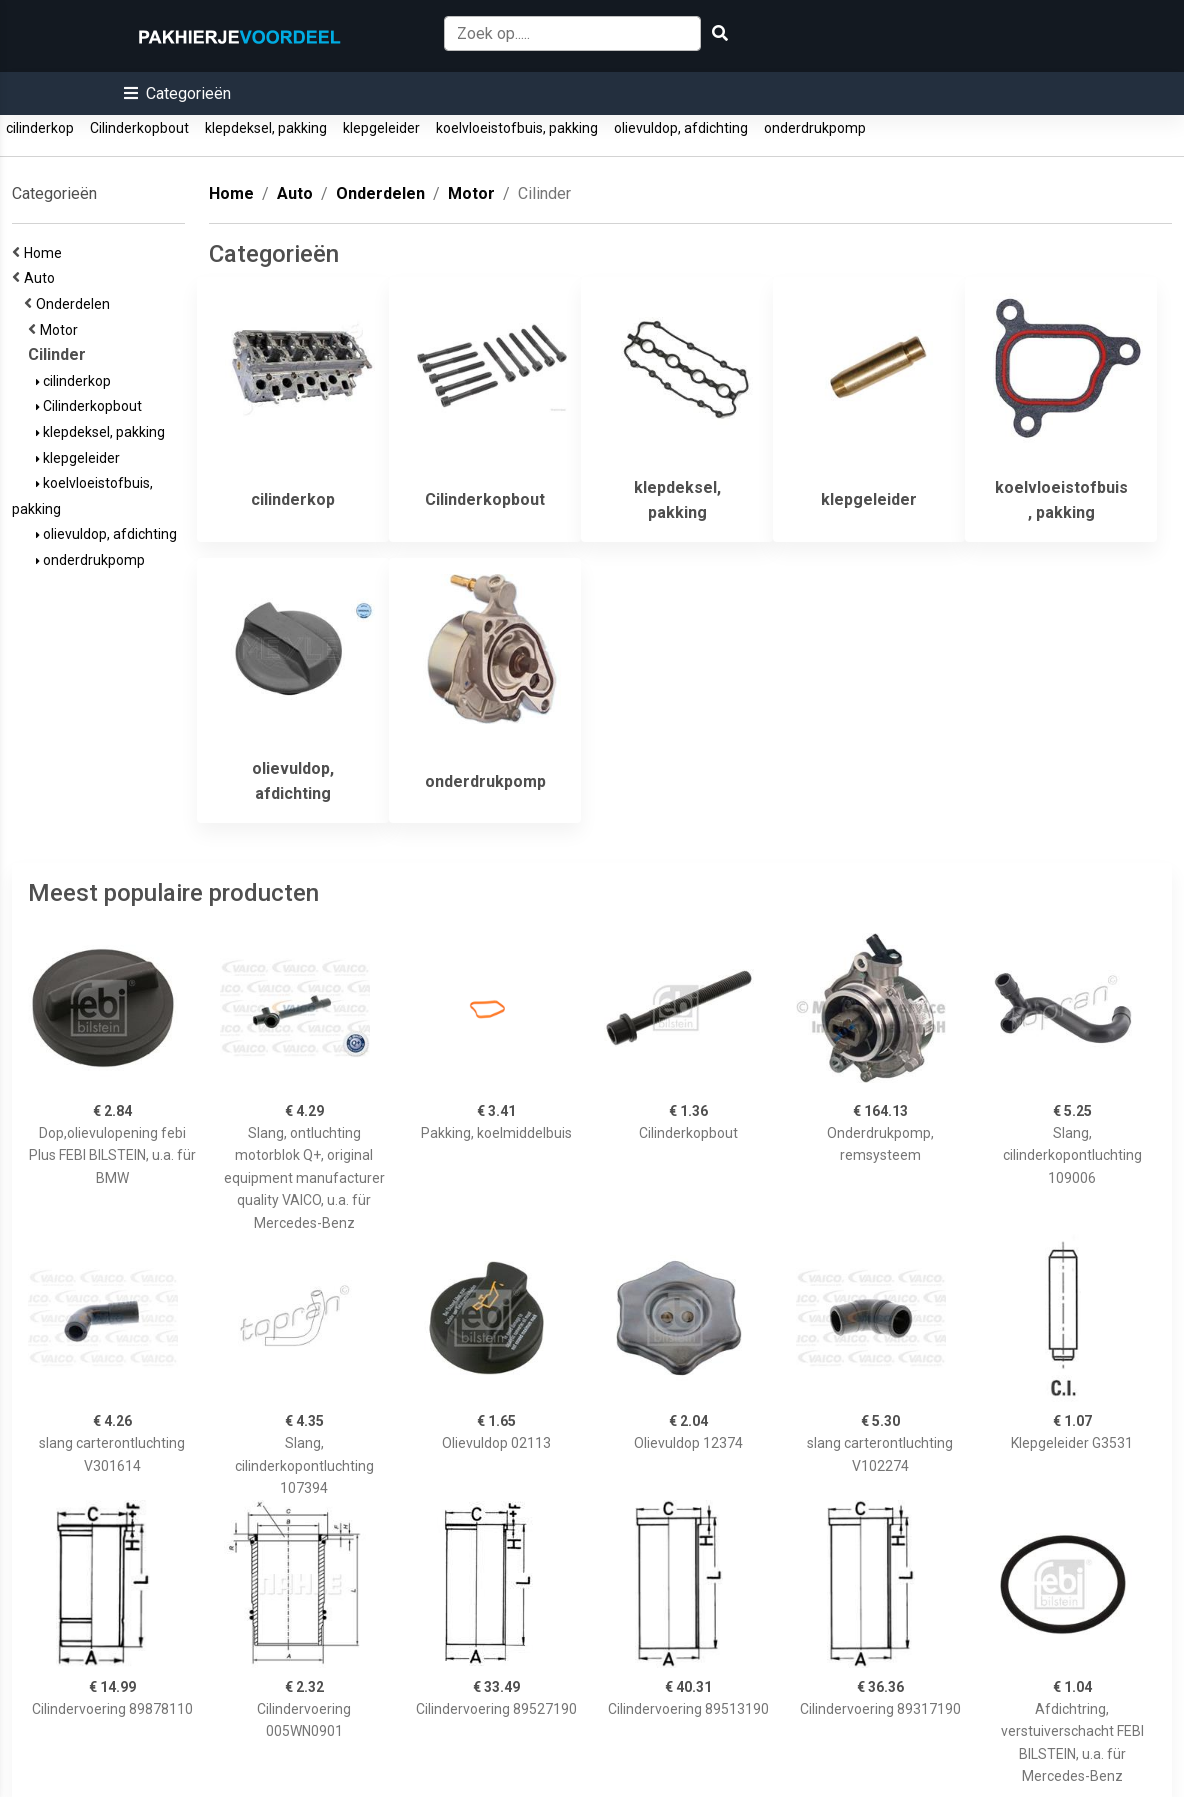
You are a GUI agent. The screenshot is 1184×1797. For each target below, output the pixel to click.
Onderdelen (76, 304)
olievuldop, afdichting (681, 128)
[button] (177, 93)
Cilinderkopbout (139, 128)
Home (46, 253)
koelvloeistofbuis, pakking (517, 128)
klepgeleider (381, 128)
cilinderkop (40, 128)
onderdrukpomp (815, 128)
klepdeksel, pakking (266, 128)
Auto (42, 278)
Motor (62, 330)
